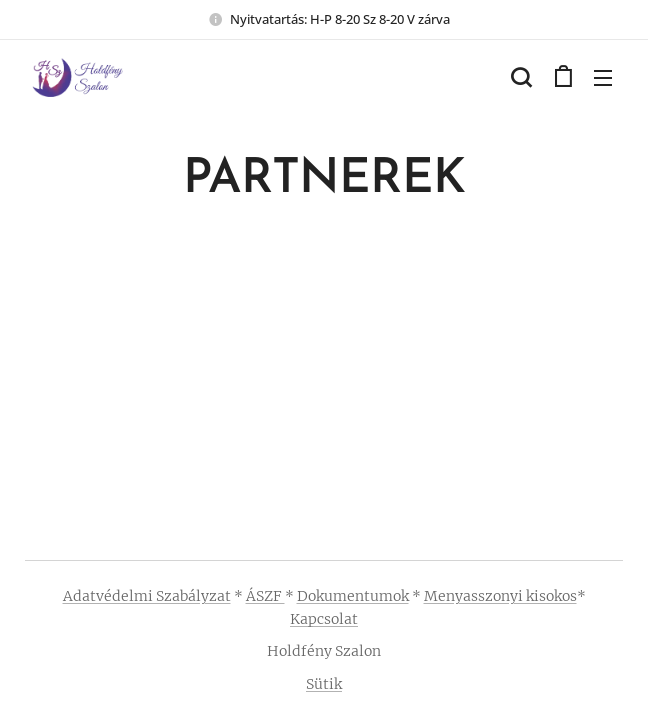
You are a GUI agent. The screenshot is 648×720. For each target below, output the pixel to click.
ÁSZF (265, 596)
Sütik (324, 684)
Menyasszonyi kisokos (500, 596)
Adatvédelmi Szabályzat (147, 596)
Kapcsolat (324, 619)
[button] (521, 77)
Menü (603, 78)
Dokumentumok (353, 596)
